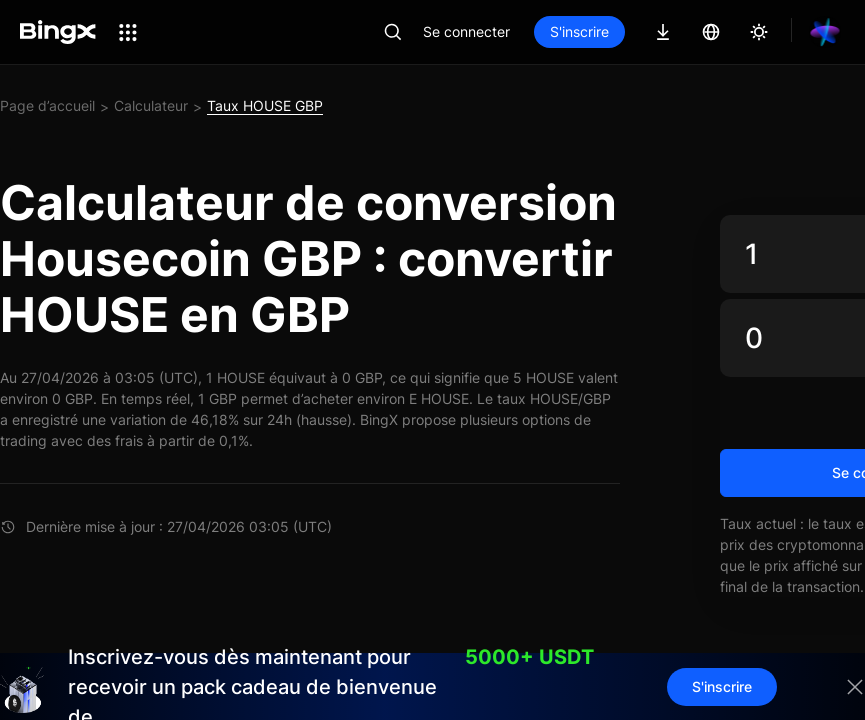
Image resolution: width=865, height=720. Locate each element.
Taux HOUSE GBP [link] (265, 105)
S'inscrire (579, 31)
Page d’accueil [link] (47, 105)
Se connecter (466, 31)
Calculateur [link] (151, 105)
